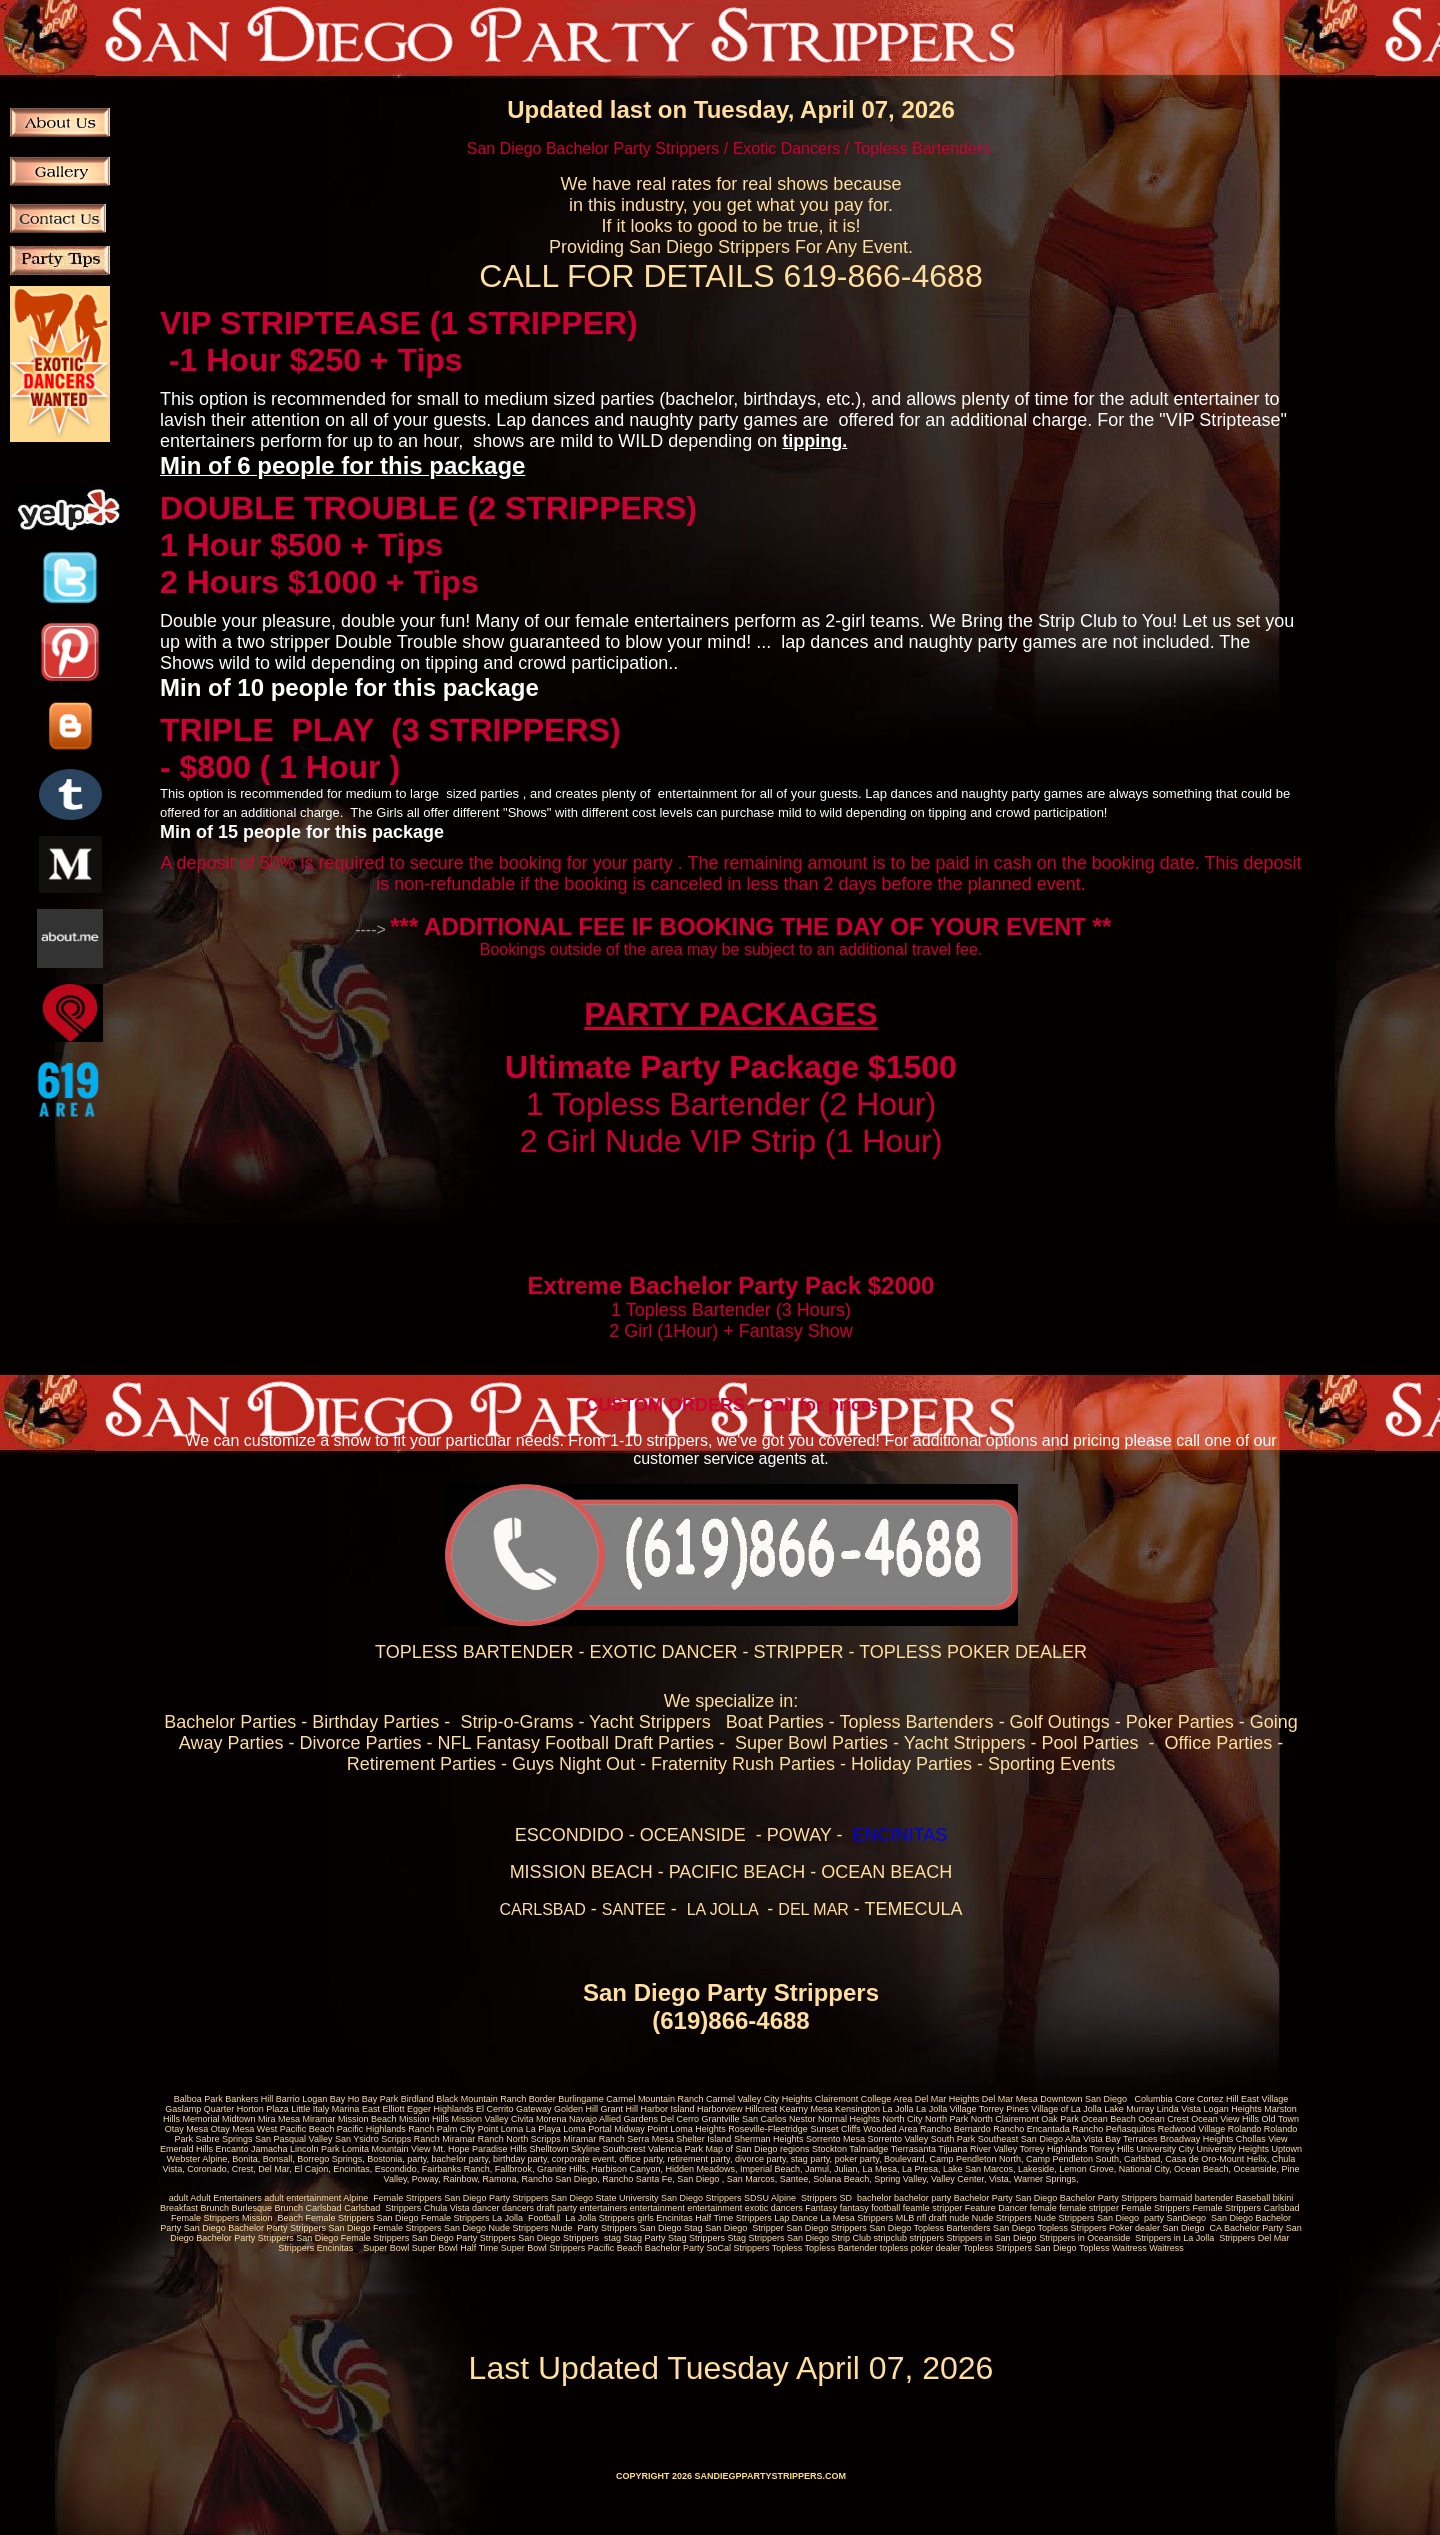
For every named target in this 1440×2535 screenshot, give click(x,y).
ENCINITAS (900, 1835)
